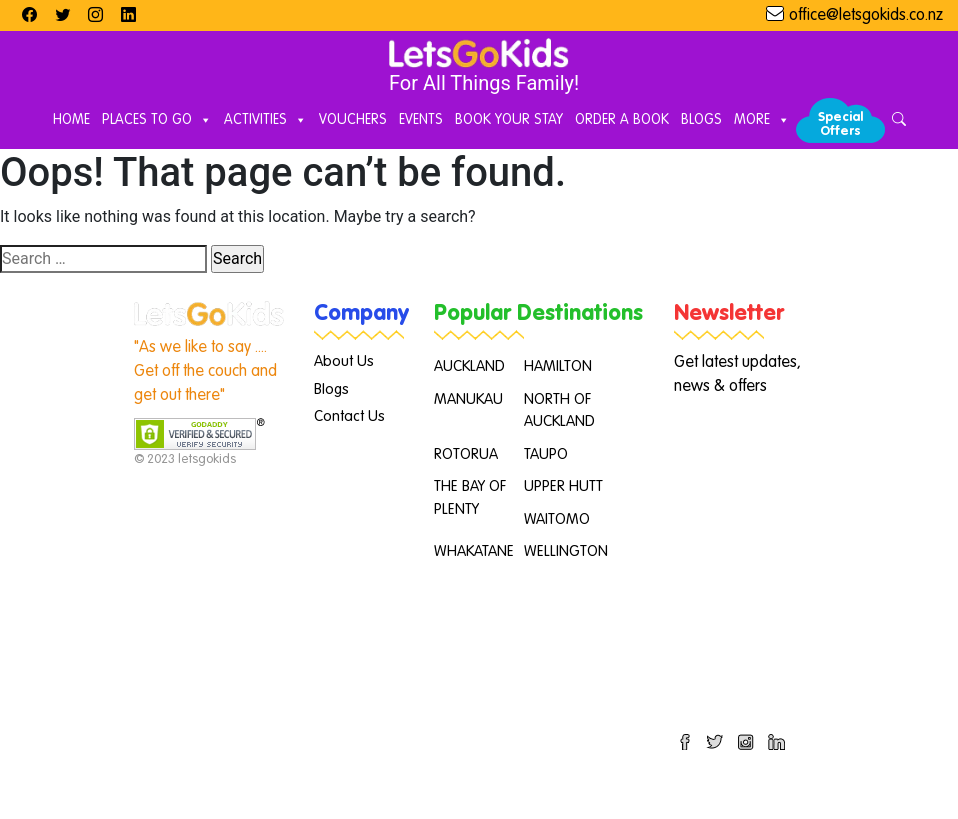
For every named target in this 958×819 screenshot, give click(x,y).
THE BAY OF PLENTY (470, 498)
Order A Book (622, 120)
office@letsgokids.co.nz (866, 16)
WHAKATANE (474, 551)
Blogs (701, 120)
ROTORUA (466, 454)
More (762, 121)
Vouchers (353, 120)
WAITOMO (557, 519)
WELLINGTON (566, 551)
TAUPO (546, 454)
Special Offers (840, 124)
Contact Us (349, 416)
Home (71, 120)
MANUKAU (468, 399)
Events (421, 120)
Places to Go (157, 121)
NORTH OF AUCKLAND (559, 411)
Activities (265, 121)
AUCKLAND (469, 366)
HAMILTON (558, 366)
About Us (344, 361)
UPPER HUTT (563, 486)
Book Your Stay (509, 120)
